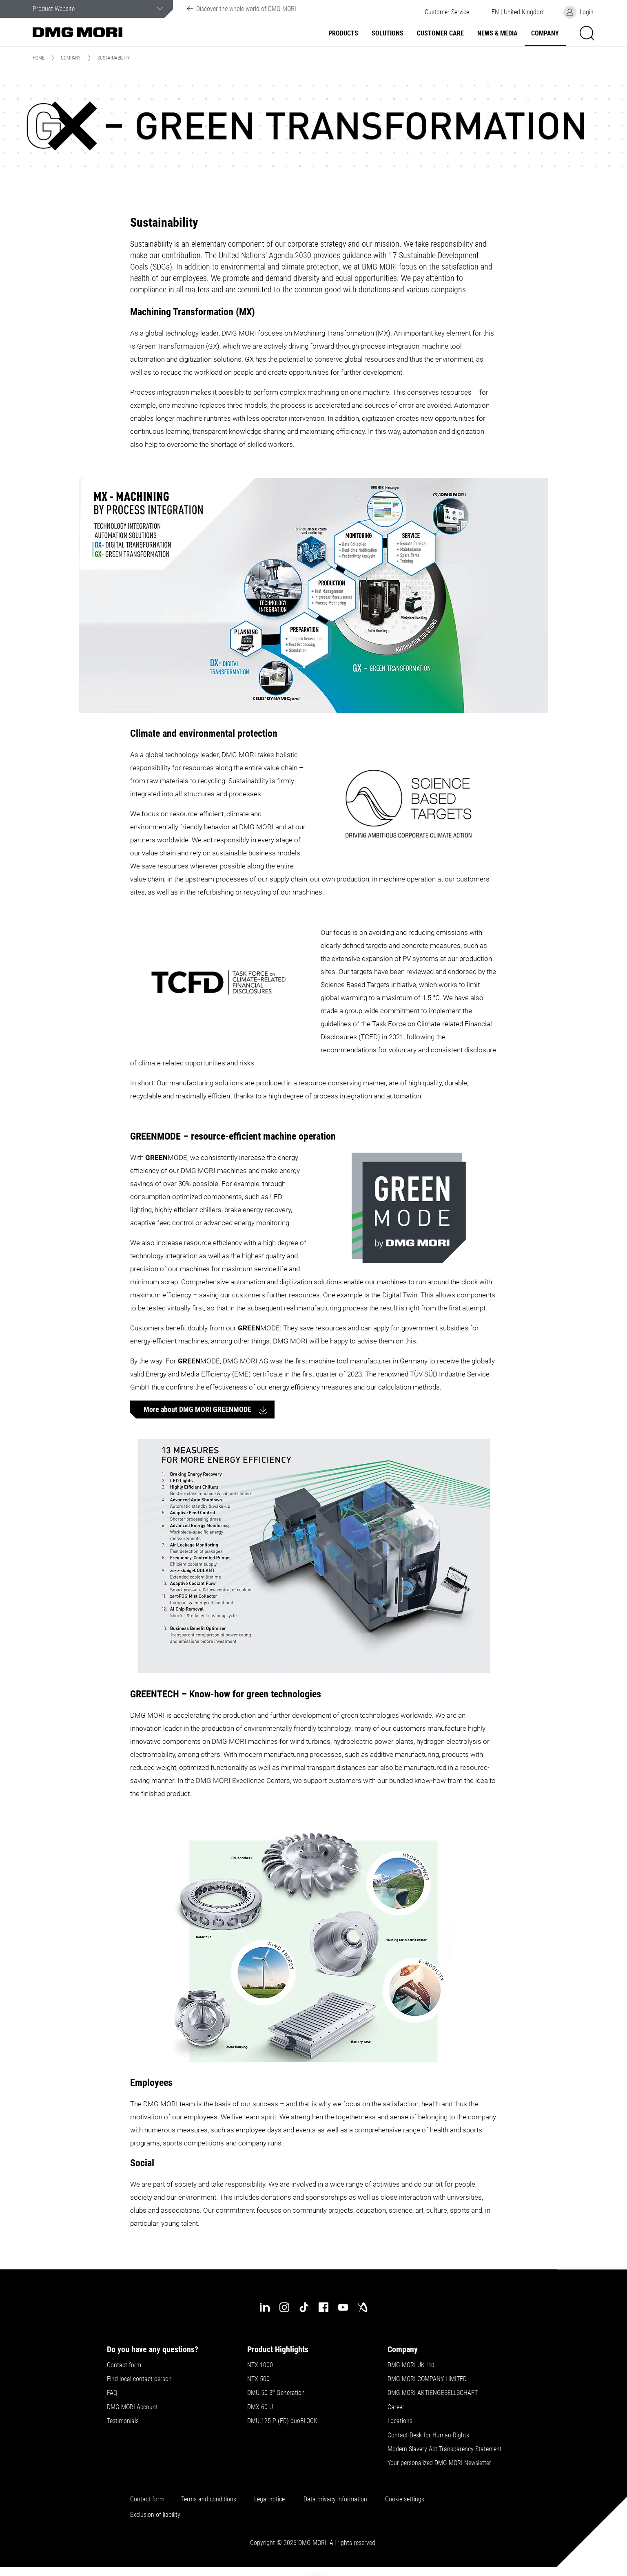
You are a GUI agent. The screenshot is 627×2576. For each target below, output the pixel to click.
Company (545, 33)
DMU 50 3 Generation (276, 2393)
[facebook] (323, 2307)
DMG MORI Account (132, 2407)
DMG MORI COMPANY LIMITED (427, 2379)
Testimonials (123, 2421)
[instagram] (284, 2307)
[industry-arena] (363, 2307)
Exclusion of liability (155, 2515)
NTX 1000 (260, 2365)
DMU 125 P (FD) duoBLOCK (282, 2421)
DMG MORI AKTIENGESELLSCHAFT (433, 2393)
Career (396, 2407)
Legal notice (269, 2499)
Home (38, 58)
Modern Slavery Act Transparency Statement (445, 2449)
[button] (446, 12)
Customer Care (440, 33)
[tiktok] (304, 2307)
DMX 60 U (260, 2407)
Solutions (387, 33)
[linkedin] (265, 2307)
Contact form (124, 2365)
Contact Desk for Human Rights (428, 2435)
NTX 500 (258, 2379)
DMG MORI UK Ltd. (412, 2365)
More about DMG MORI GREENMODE (198, 1409)
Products (343, 33)
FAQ (112, 2393)
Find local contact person (139, 2379)
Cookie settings (406, 2499)
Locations (400, 2421)
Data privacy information (335, 2499)
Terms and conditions (208, 2499)
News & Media (497, 33)
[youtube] (343, 2307)
